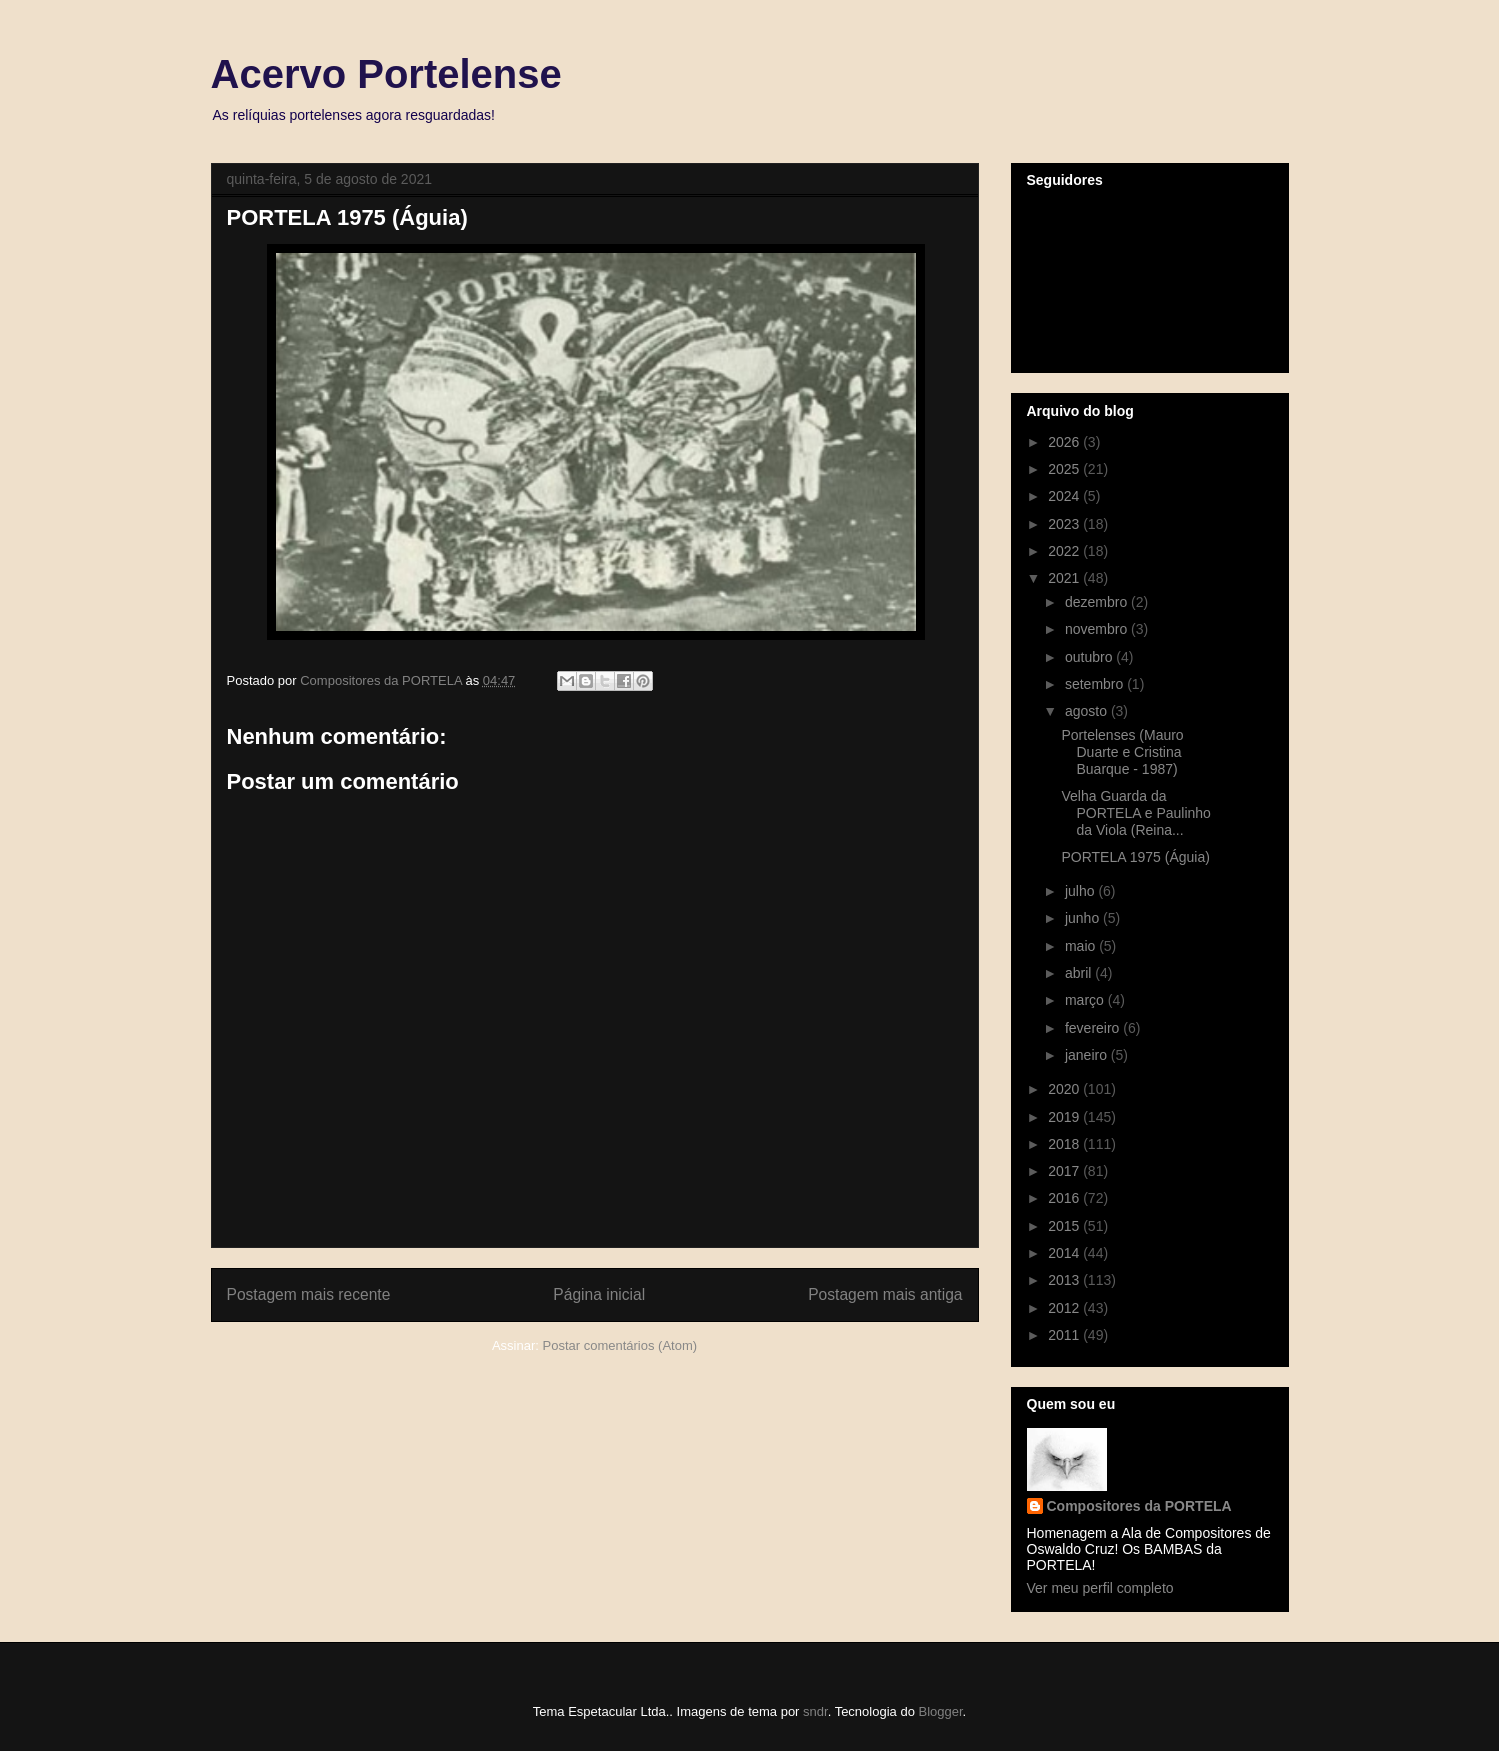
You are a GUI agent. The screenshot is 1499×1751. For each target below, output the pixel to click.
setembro (1096, 684)
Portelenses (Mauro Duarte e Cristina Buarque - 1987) (1122, 752)
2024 (1065, 496)
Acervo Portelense (386, 74)
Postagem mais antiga (885, 1294)
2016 (1065, 1198)
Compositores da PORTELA (1139, 1506)
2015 (1065, 1226)
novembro (1098, 629)
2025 (1065, 469)
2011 (1065, 1335)
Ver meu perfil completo (1100, 1588)
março (1086, 1000)
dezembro (1098, 602)
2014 (1065, 1253)
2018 (1065, 1144)
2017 (1065, 1171)
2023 (1065, 524)
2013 (1065, 1280)
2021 (1065, 578)
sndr (815, 1711)
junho (1084, 918)
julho (1081, 891)
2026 (1065, 442)
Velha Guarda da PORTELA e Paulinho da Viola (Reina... (1135, 813)
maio (1082, 946)
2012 (1065, 1308)
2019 (1065, 1117)
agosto (1088, 711)
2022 (1065, 551)
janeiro (1088, 1055)
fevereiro (1094, 1028)
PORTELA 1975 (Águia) (1135, 857)
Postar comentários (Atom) (619, 1345)
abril (1080, 973)
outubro (1090, 657)
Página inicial (599, 1294)
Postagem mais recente (309, 1294)
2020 (1065, 1089)
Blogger (940, 1711)
